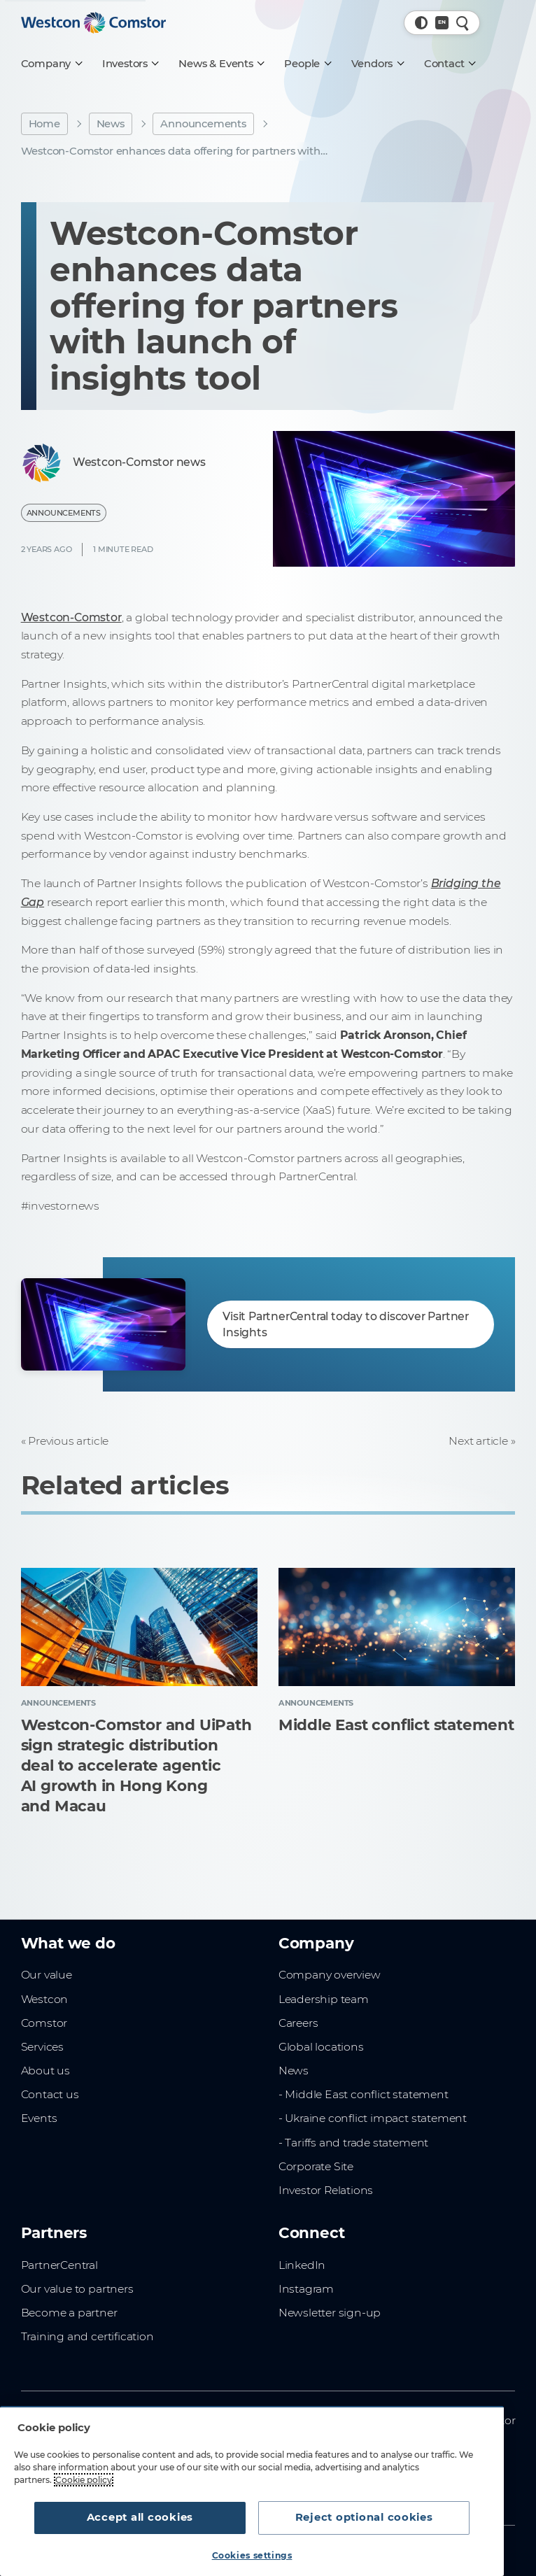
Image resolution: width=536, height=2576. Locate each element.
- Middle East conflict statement (363, 2094)
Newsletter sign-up (329, 2312)
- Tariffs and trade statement (353, 2142)
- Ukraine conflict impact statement (372, 2118)
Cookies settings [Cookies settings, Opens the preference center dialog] (252, 2555)
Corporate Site (315, 2166)
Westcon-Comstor (71, 617)
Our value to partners (77, 2288)
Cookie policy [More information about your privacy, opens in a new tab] (83, 2480)
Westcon (45, 1999)
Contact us (50, 2094)
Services (42, 2046)
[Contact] (449, 63)
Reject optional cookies (364, 2517)
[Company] (51, 63)
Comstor (44, 2023)
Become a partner (69, 2312)
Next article (478, 1441)
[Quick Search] (463, 22)
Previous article (68, 1441)
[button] (421, 22)
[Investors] (130, 63)
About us (45, 2070)
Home (44, 124)
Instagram (306, 2288)
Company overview (329, 1974)
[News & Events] (220, 63)
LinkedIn (301, 2265)
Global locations (321, 2046)
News (111, 124)
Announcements (203, 124)
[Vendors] (377, 63)
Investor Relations (325, 2190)
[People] (307, 63)
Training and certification (87, 2336)
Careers (298, 2023)
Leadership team (323, 1999)
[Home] (94, 23)
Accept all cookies (140, 2517)
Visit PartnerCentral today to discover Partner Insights (346, 1324)
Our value (46, 1974)
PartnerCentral (59, 2265)
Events (39, 2118)
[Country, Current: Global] (442, 22)
